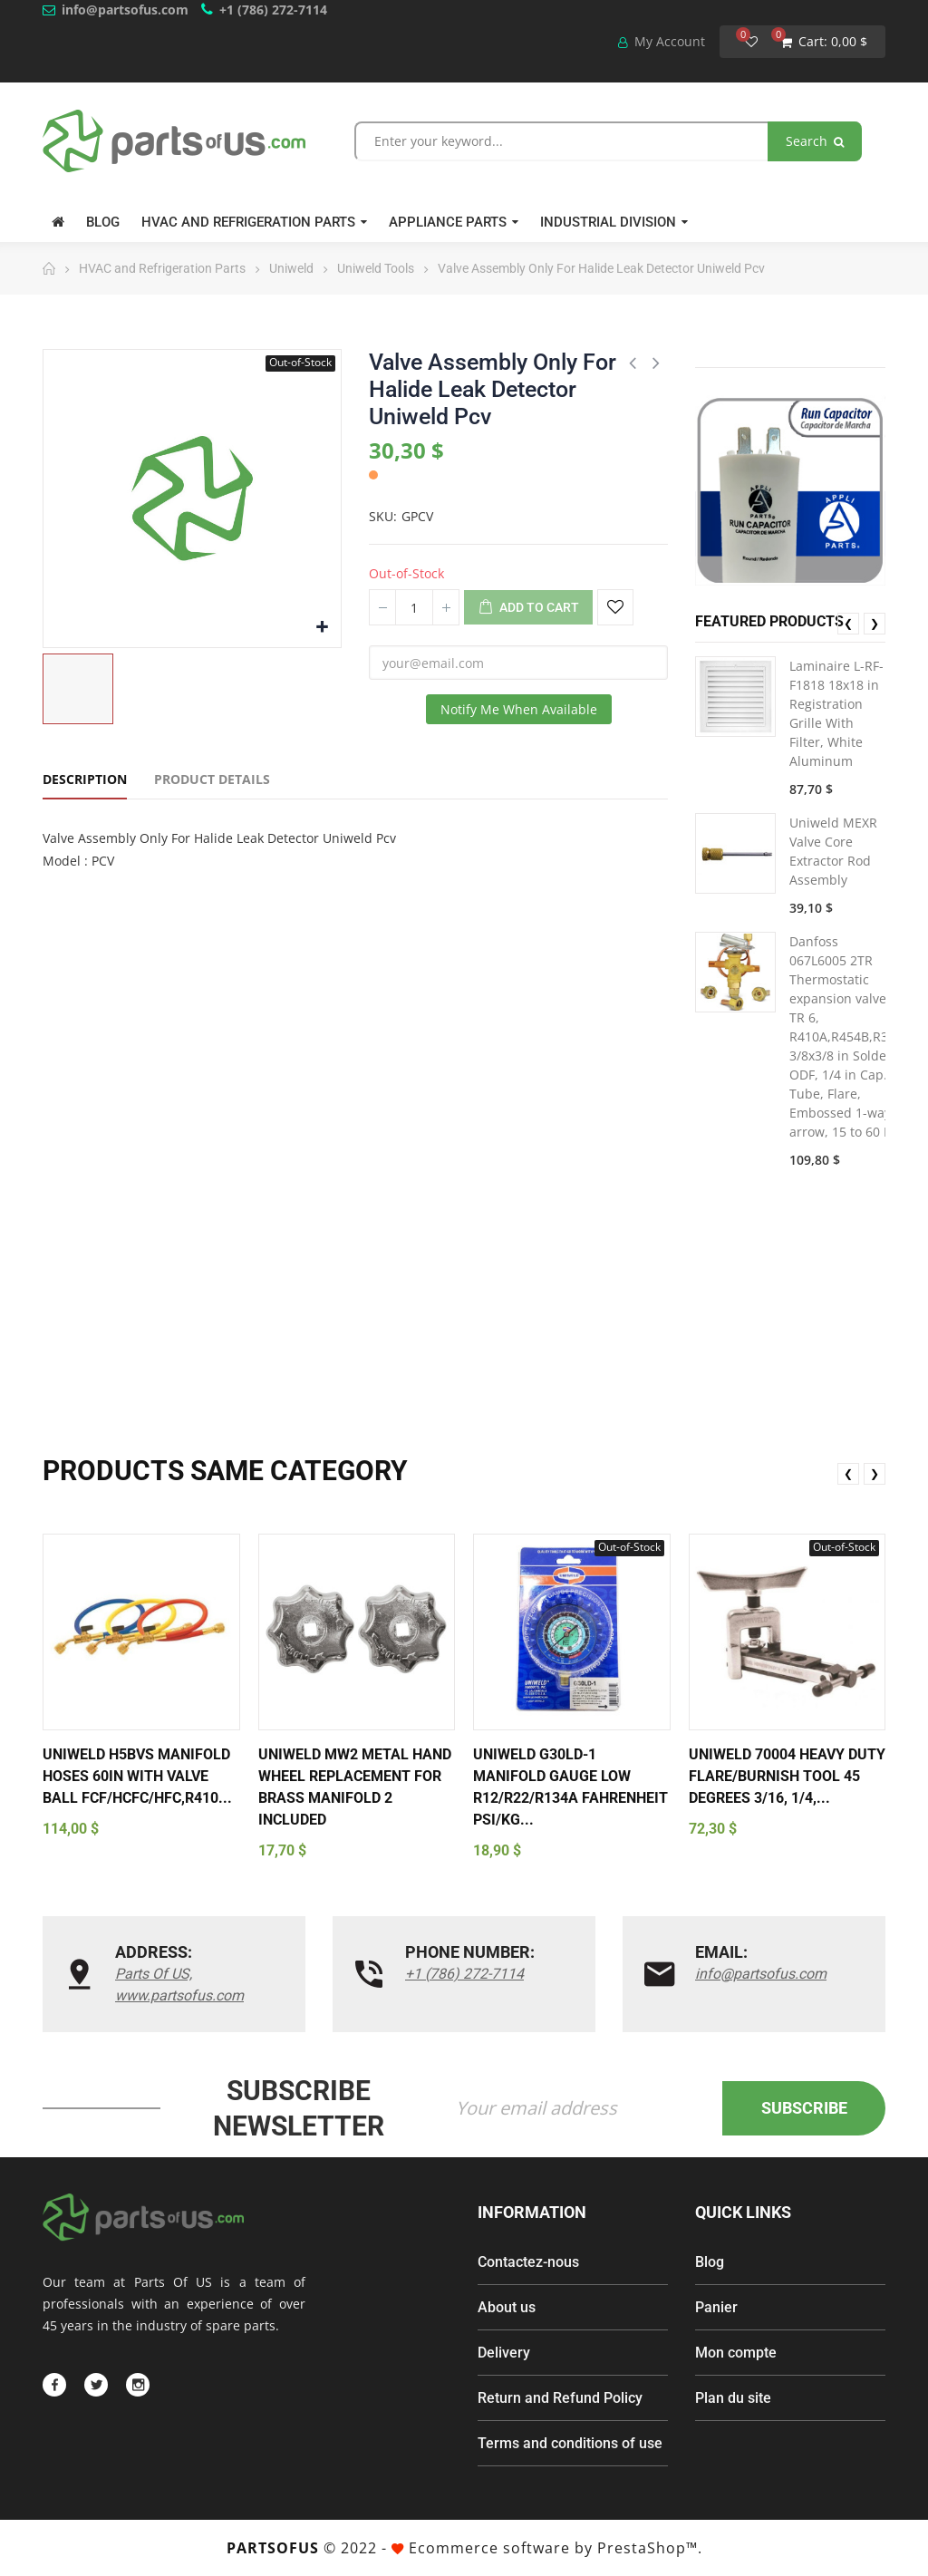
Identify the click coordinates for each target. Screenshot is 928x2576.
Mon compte (736, 2352)
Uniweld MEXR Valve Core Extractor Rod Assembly (833, 851)
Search (815, 141)
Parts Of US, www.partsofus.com (179, 1984)
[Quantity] (414, 607)
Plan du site (733, 2398)
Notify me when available (518, 709)
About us (507, 2307)
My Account (661, 41)
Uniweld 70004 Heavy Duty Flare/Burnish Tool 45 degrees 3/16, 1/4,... (787, 1776)
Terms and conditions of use (570, 2443)
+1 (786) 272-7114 (273, 9)
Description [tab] (85, 779)
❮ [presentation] (848, 623)
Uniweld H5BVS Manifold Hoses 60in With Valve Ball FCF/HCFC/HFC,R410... (137, 1776)
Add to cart (528, 608)
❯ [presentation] (874, 623)
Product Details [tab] (212, 779)
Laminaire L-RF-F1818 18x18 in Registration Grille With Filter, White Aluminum (836, 713)
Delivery (504, 2352)
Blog (709, 2262)
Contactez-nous (528, 2262)
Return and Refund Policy (560, 2398)
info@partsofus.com (125, 9)
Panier (716, 2307)
